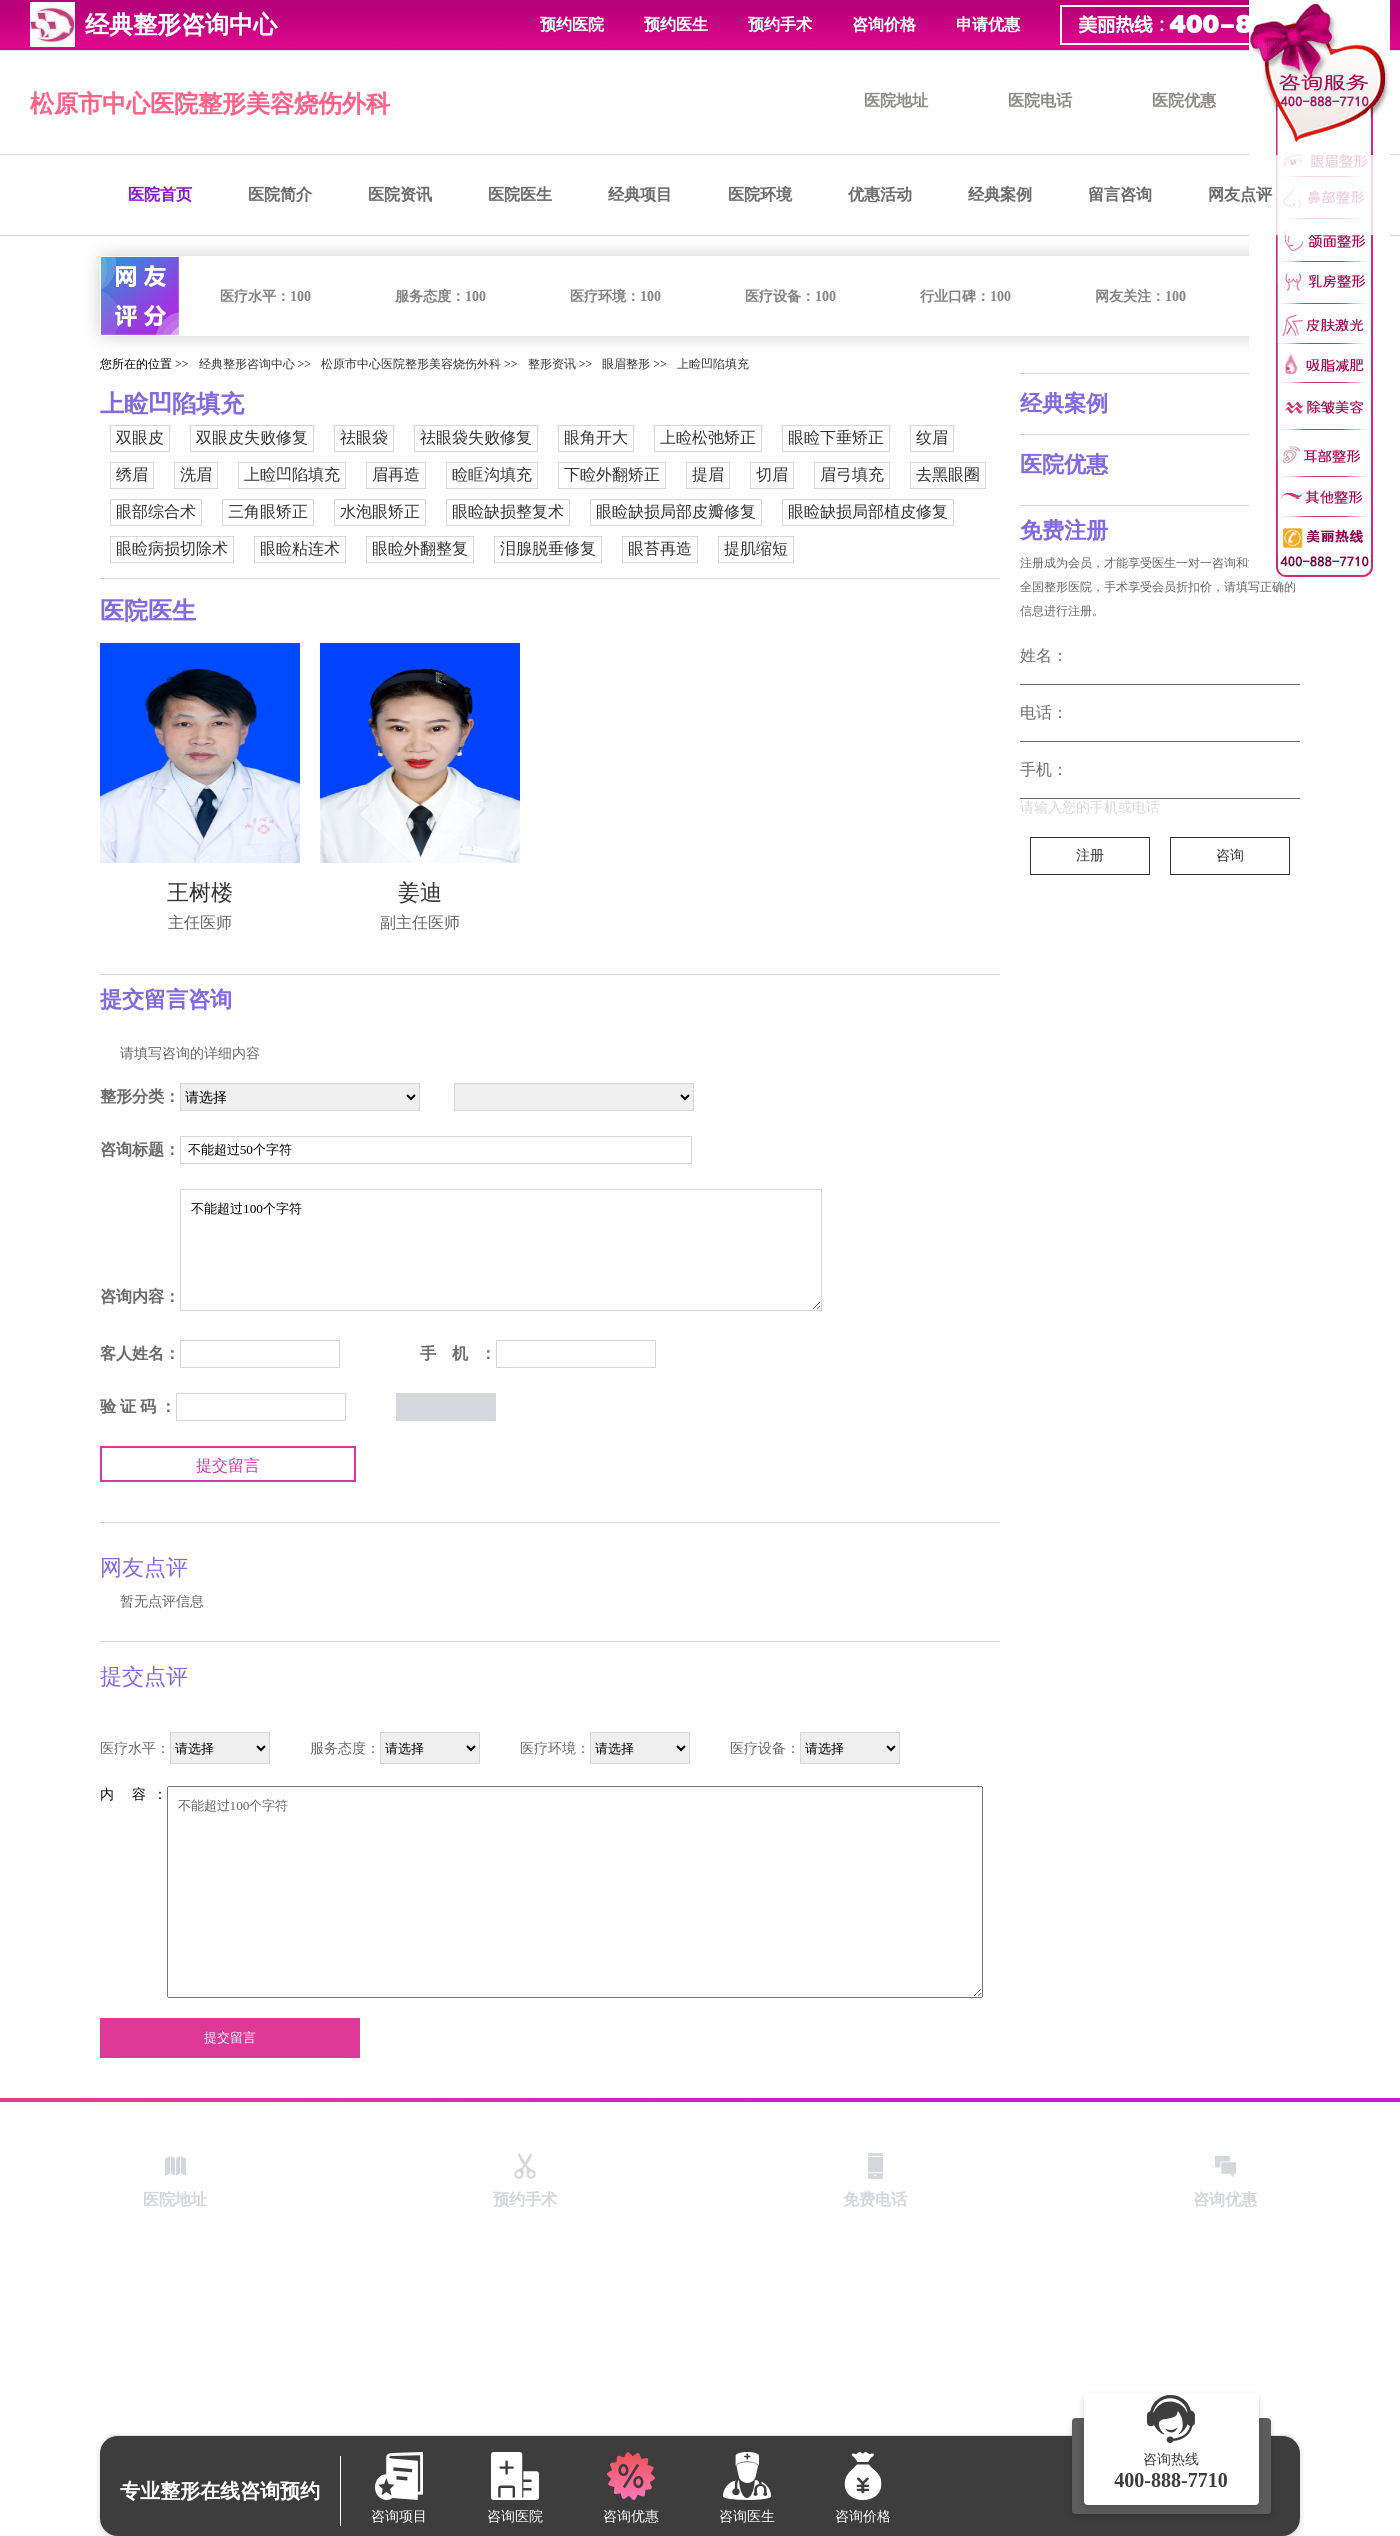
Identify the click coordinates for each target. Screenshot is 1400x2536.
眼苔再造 (660, 548)
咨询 (1230, 855)
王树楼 (200, 892)
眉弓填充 (852, 474)
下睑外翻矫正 (612, 474)
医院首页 (160, 194)
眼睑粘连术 (300, 548)
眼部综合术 (156, 511)
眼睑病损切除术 (172, 548)
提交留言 (228, 1465)
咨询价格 (884, 24)
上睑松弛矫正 (708, 437)
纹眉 (932, 437)
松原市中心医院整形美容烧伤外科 (210, 104)
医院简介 (280, 194)
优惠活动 (880, 194)
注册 (1090, 855)
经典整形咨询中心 (247, 364)
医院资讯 (400, 194)
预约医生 (676, 24)
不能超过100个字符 (501, 1250)
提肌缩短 (756, 548)
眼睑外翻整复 (420, 548)
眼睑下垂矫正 (836, 437)
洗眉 (196, 474)
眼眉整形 (626, 364)
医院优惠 (1184, 100)
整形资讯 (552, 364)
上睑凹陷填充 (713, 364)
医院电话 (1040, 100)
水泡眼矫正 (380, 511)
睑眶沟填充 (492, 474)
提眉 (708, 474)
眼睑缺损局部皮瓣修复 (676, 511)
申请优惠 (988, 24)
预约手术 (780, 24)
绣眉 (132, 474)
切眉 (772, 474)
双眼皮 (140, 437)
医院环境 (760, 194)
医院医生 (520, 194)
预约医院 (572, 24)
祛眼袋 (364, 437)
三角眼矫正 (268, 511)
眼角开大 (596, 437)
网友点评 (1240, 194)
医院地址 (896, 100)
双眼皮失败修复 (252, 437)
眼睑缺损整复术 (508, 511)
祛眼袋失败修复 (476, 437)
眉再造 (396, 474)
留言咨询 (1120, 194)
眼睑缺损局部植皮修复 (868, 511)
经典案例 (1000, 194)
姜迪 (420, 892)
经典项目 (640, 194)
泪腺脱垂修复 (548, 548)
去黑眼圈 (948, 474)
